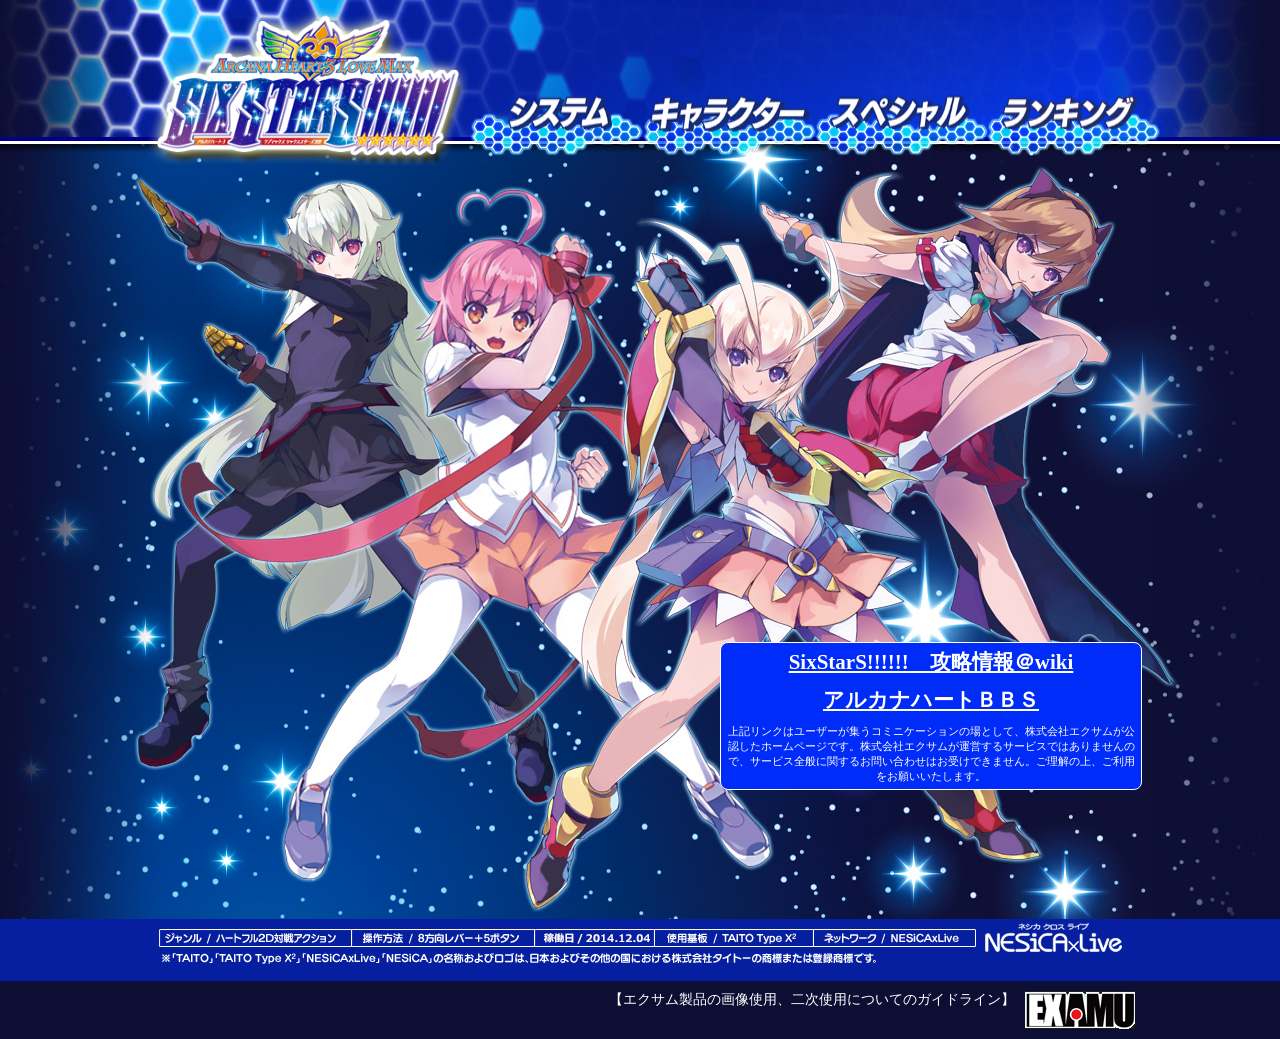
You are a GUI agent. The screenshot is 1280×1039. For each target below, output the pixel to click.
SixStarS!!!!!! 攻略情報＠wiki (931, 662)
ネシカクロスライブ (1055, 939)
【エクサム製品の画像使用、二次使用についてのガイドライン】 (812, 999)
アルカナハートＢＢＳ (931, 700)
